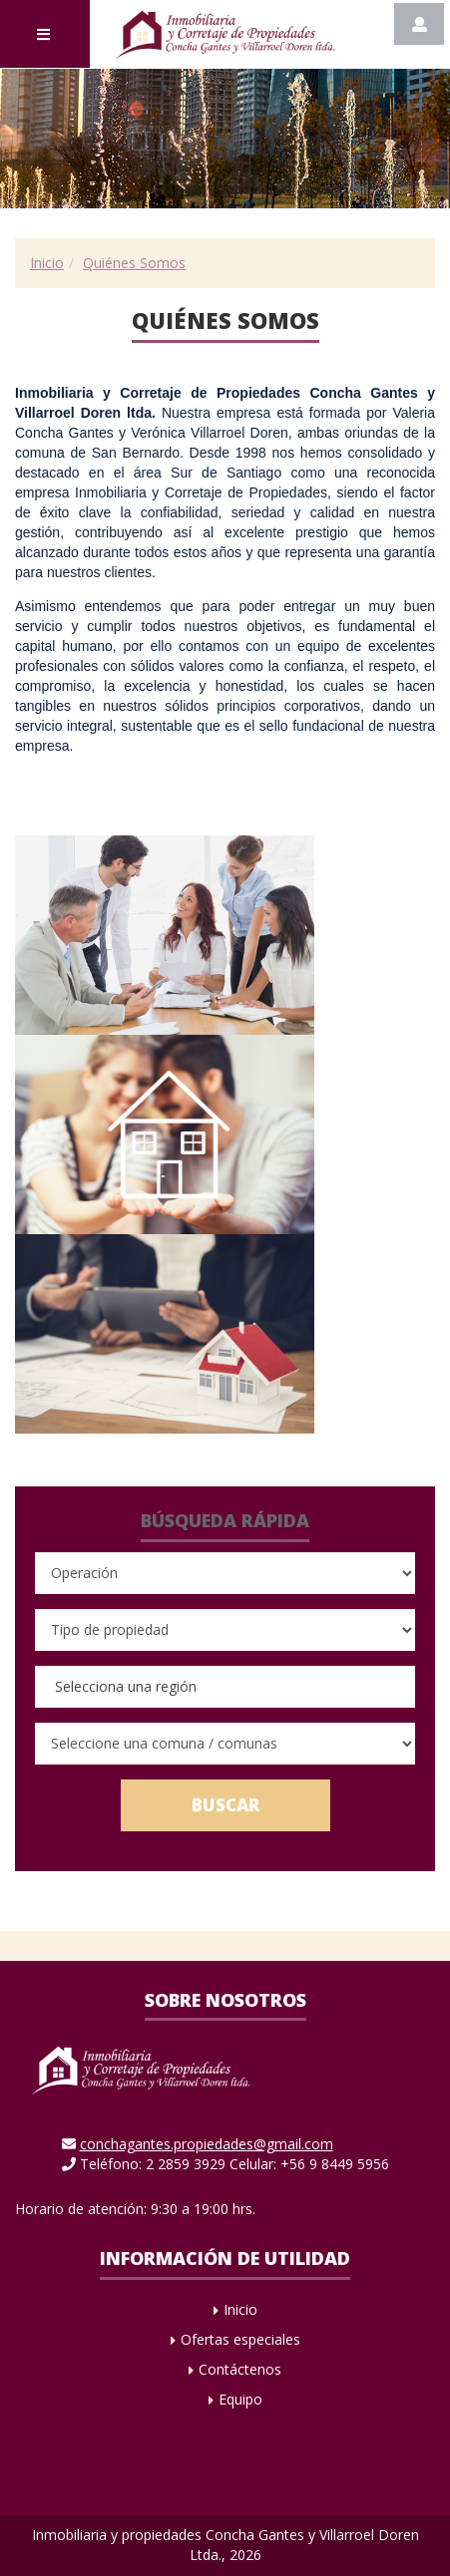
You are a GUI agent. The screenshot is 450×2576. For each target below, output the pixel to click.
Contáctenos (240, 2369)
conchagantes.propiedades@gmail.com (206, 2143)
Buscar (225, 1804)
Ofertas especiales (240, 2339)
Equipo (240, 2399)
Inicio (47, 262)
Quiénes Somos (134, 262)
